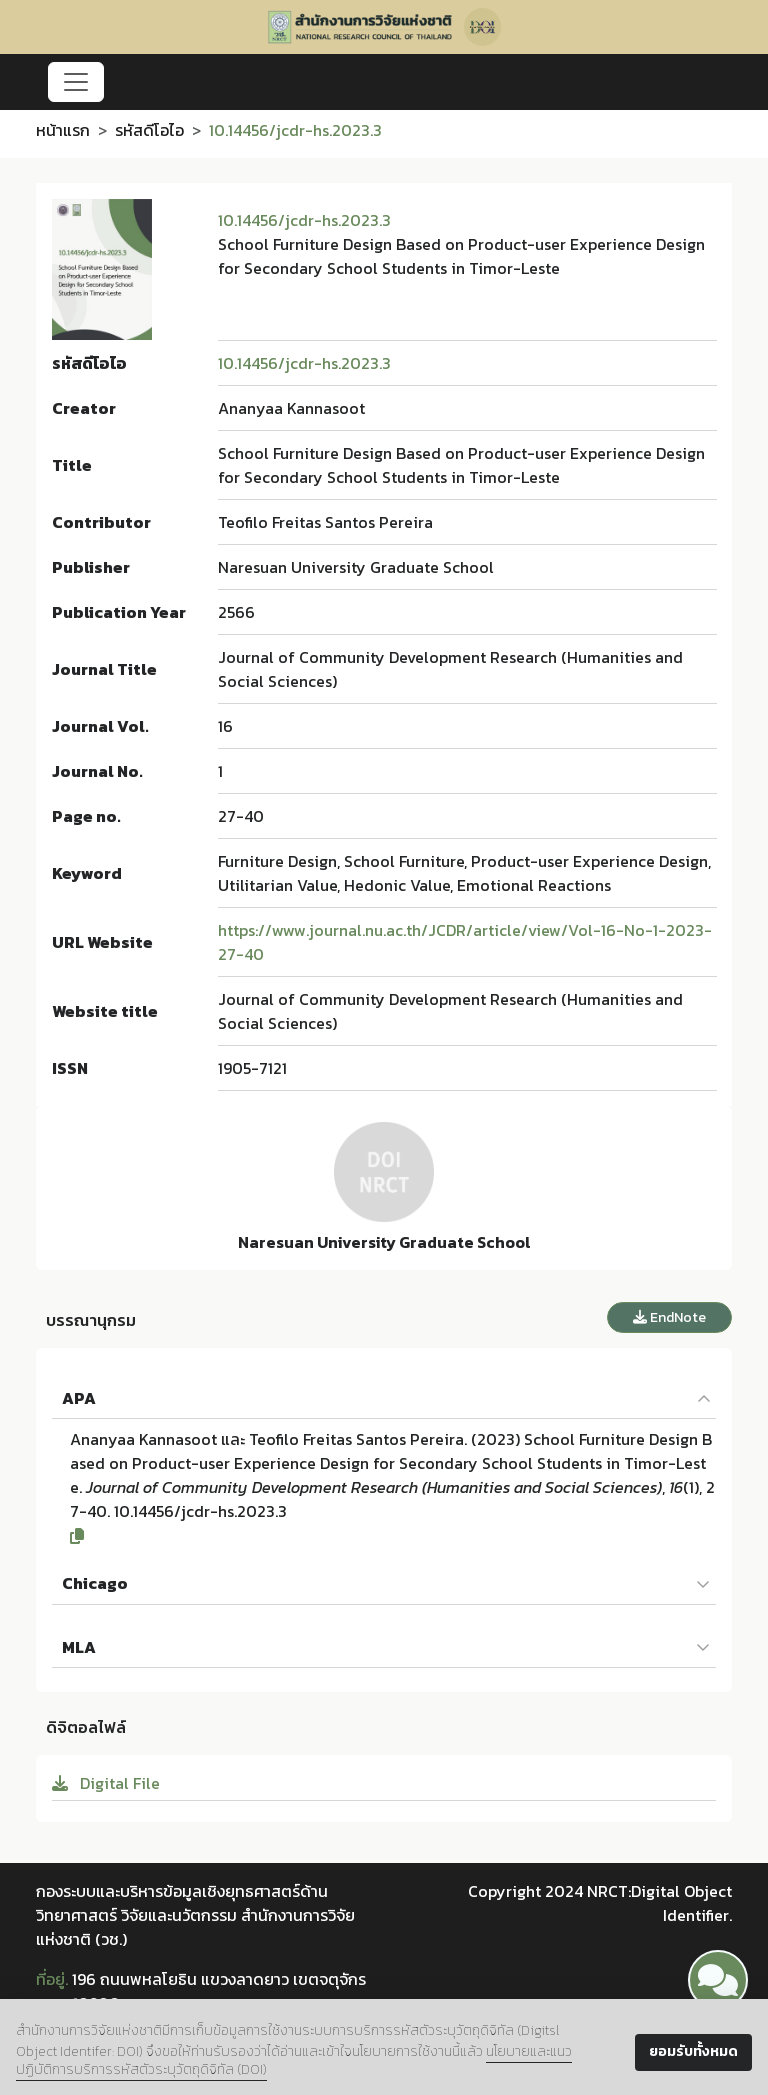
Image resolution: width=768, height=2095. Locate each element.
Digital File (106, 1783)
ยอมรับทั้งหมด (693, 2051)
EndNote (669, 1317)
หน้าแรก (63, 130)
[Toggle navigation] (76, 82)
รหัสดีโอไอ (149, 130)
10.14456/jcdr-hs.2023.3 (304, 220)
